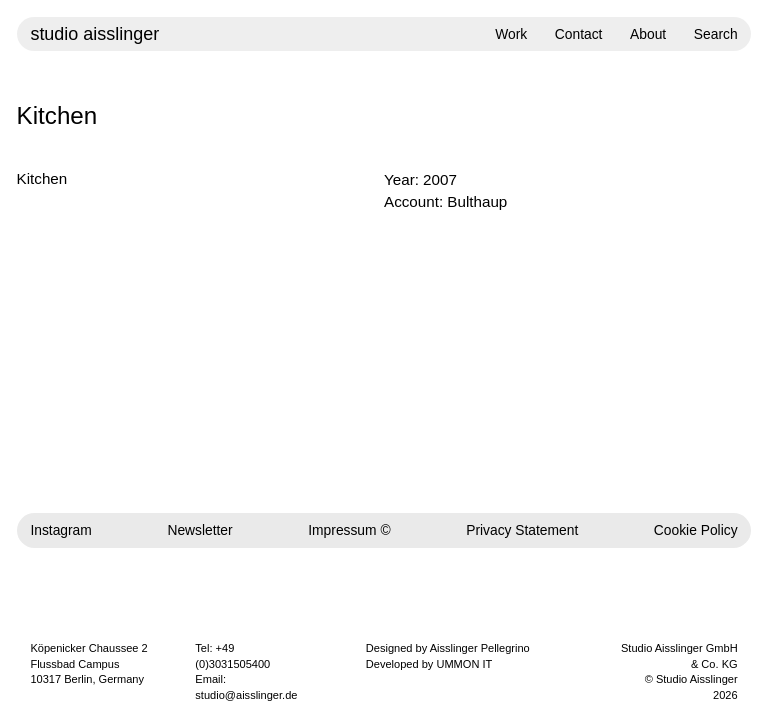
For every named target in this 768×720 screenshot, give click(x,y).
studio (94, 34)
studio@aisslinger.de (246, 695)
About (648, 34)
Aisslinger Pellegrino (480, 648)
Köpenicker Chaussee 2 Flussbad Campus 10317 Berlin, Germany (88, 663)
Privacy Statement (522, 530)
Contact (579, 34)
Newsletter (199, 530)
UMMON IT (464, 664)
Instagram (60, 530)
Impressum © (349, 530)
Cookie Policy (696, 530)
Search (716, 34)
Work (511, 34)
